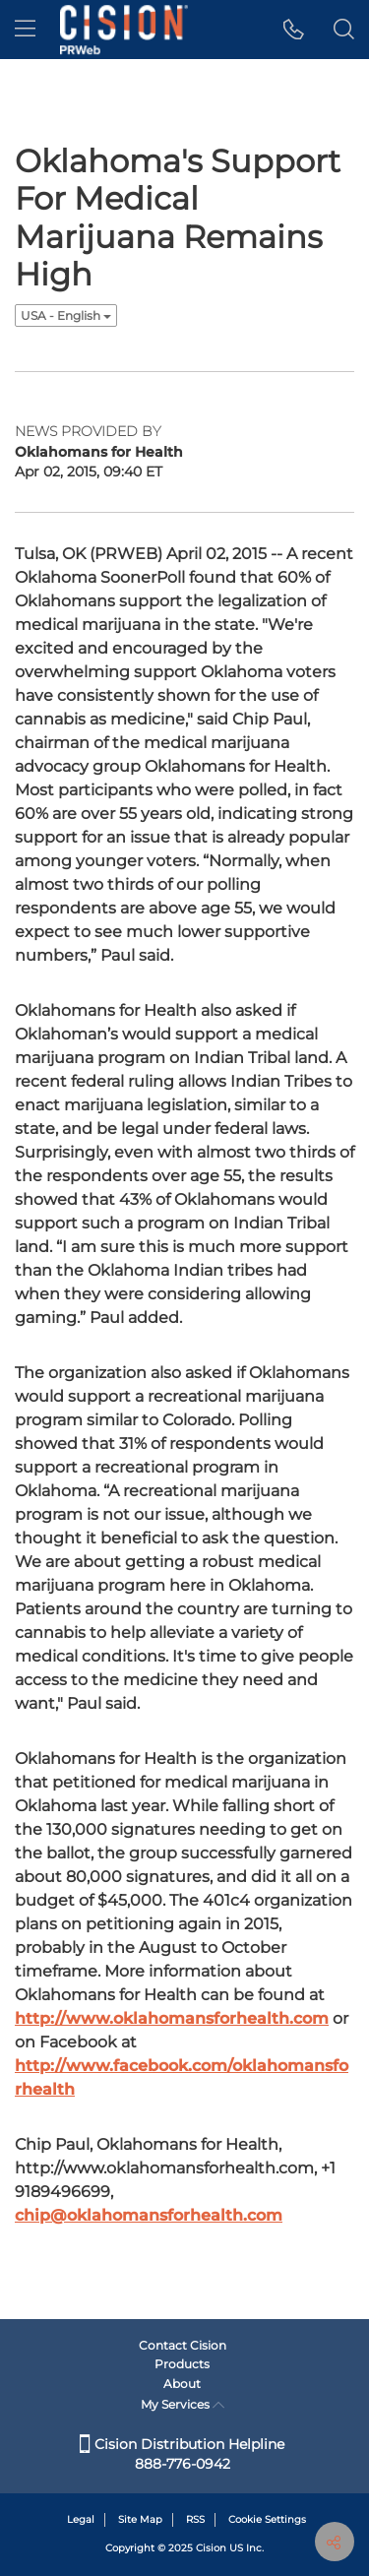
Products (182, 2363)
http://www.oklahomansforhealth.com (172, 2018)
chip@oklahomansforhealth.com (148, 2215)
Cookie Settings (267, 2519)
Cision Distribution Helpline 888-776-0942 (182, 2454)
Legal (80, 2519)
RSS (195, 2519)
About (182, 2383)
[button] (294, 29)
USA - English (66, 315)
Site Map (140, 2519)
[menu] (25, 29)
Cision (211, 2548)
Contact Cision (182, 2345)
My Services (182, 2404)
